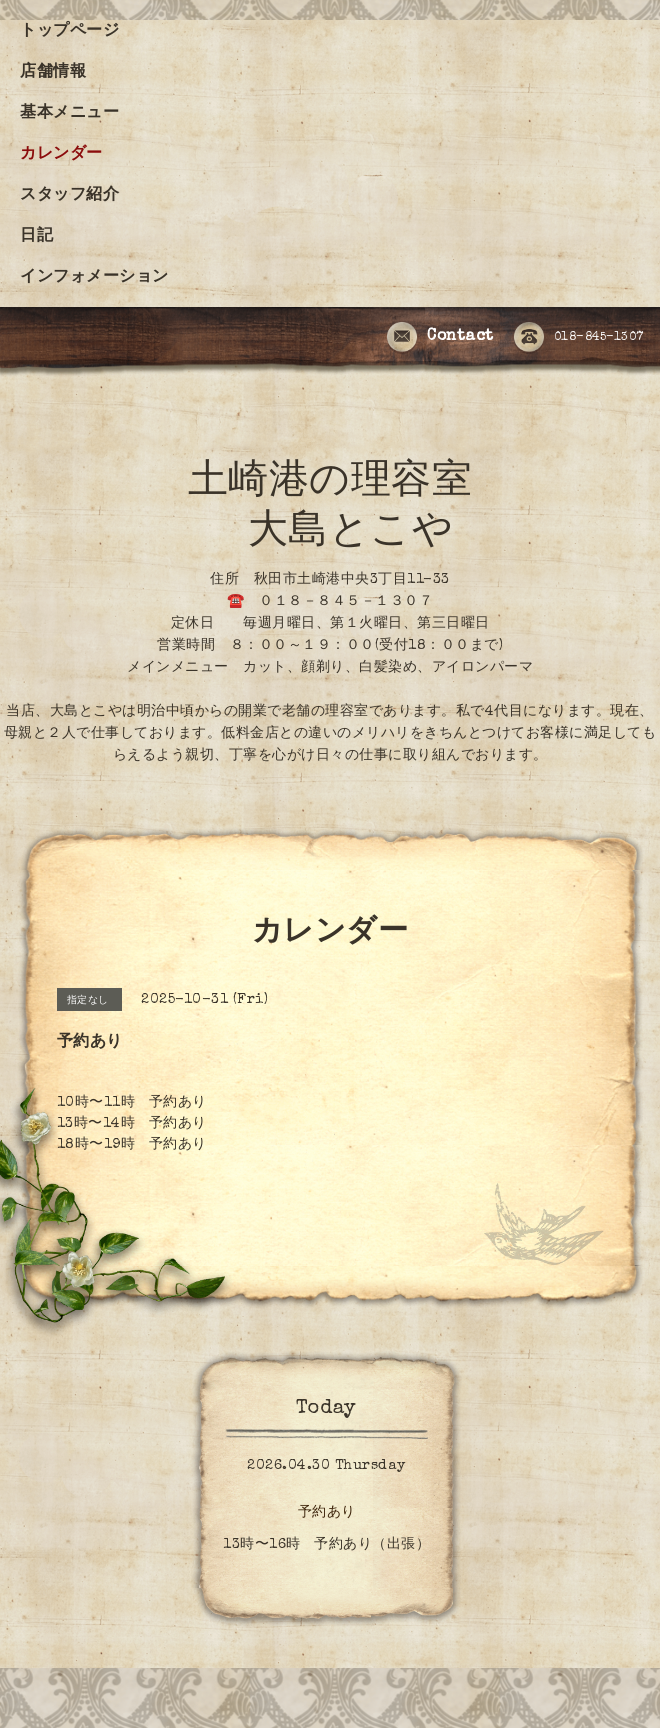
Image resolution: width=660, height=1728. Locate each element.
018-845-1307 (579, 338)
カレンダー (61, 155)
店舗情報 (53, 73)
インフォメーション (94, 278)
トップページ (69, 32)
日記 (36, 237)
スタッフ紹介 (69, 196)
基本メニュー (69, 114)
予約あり (327, 1513)
